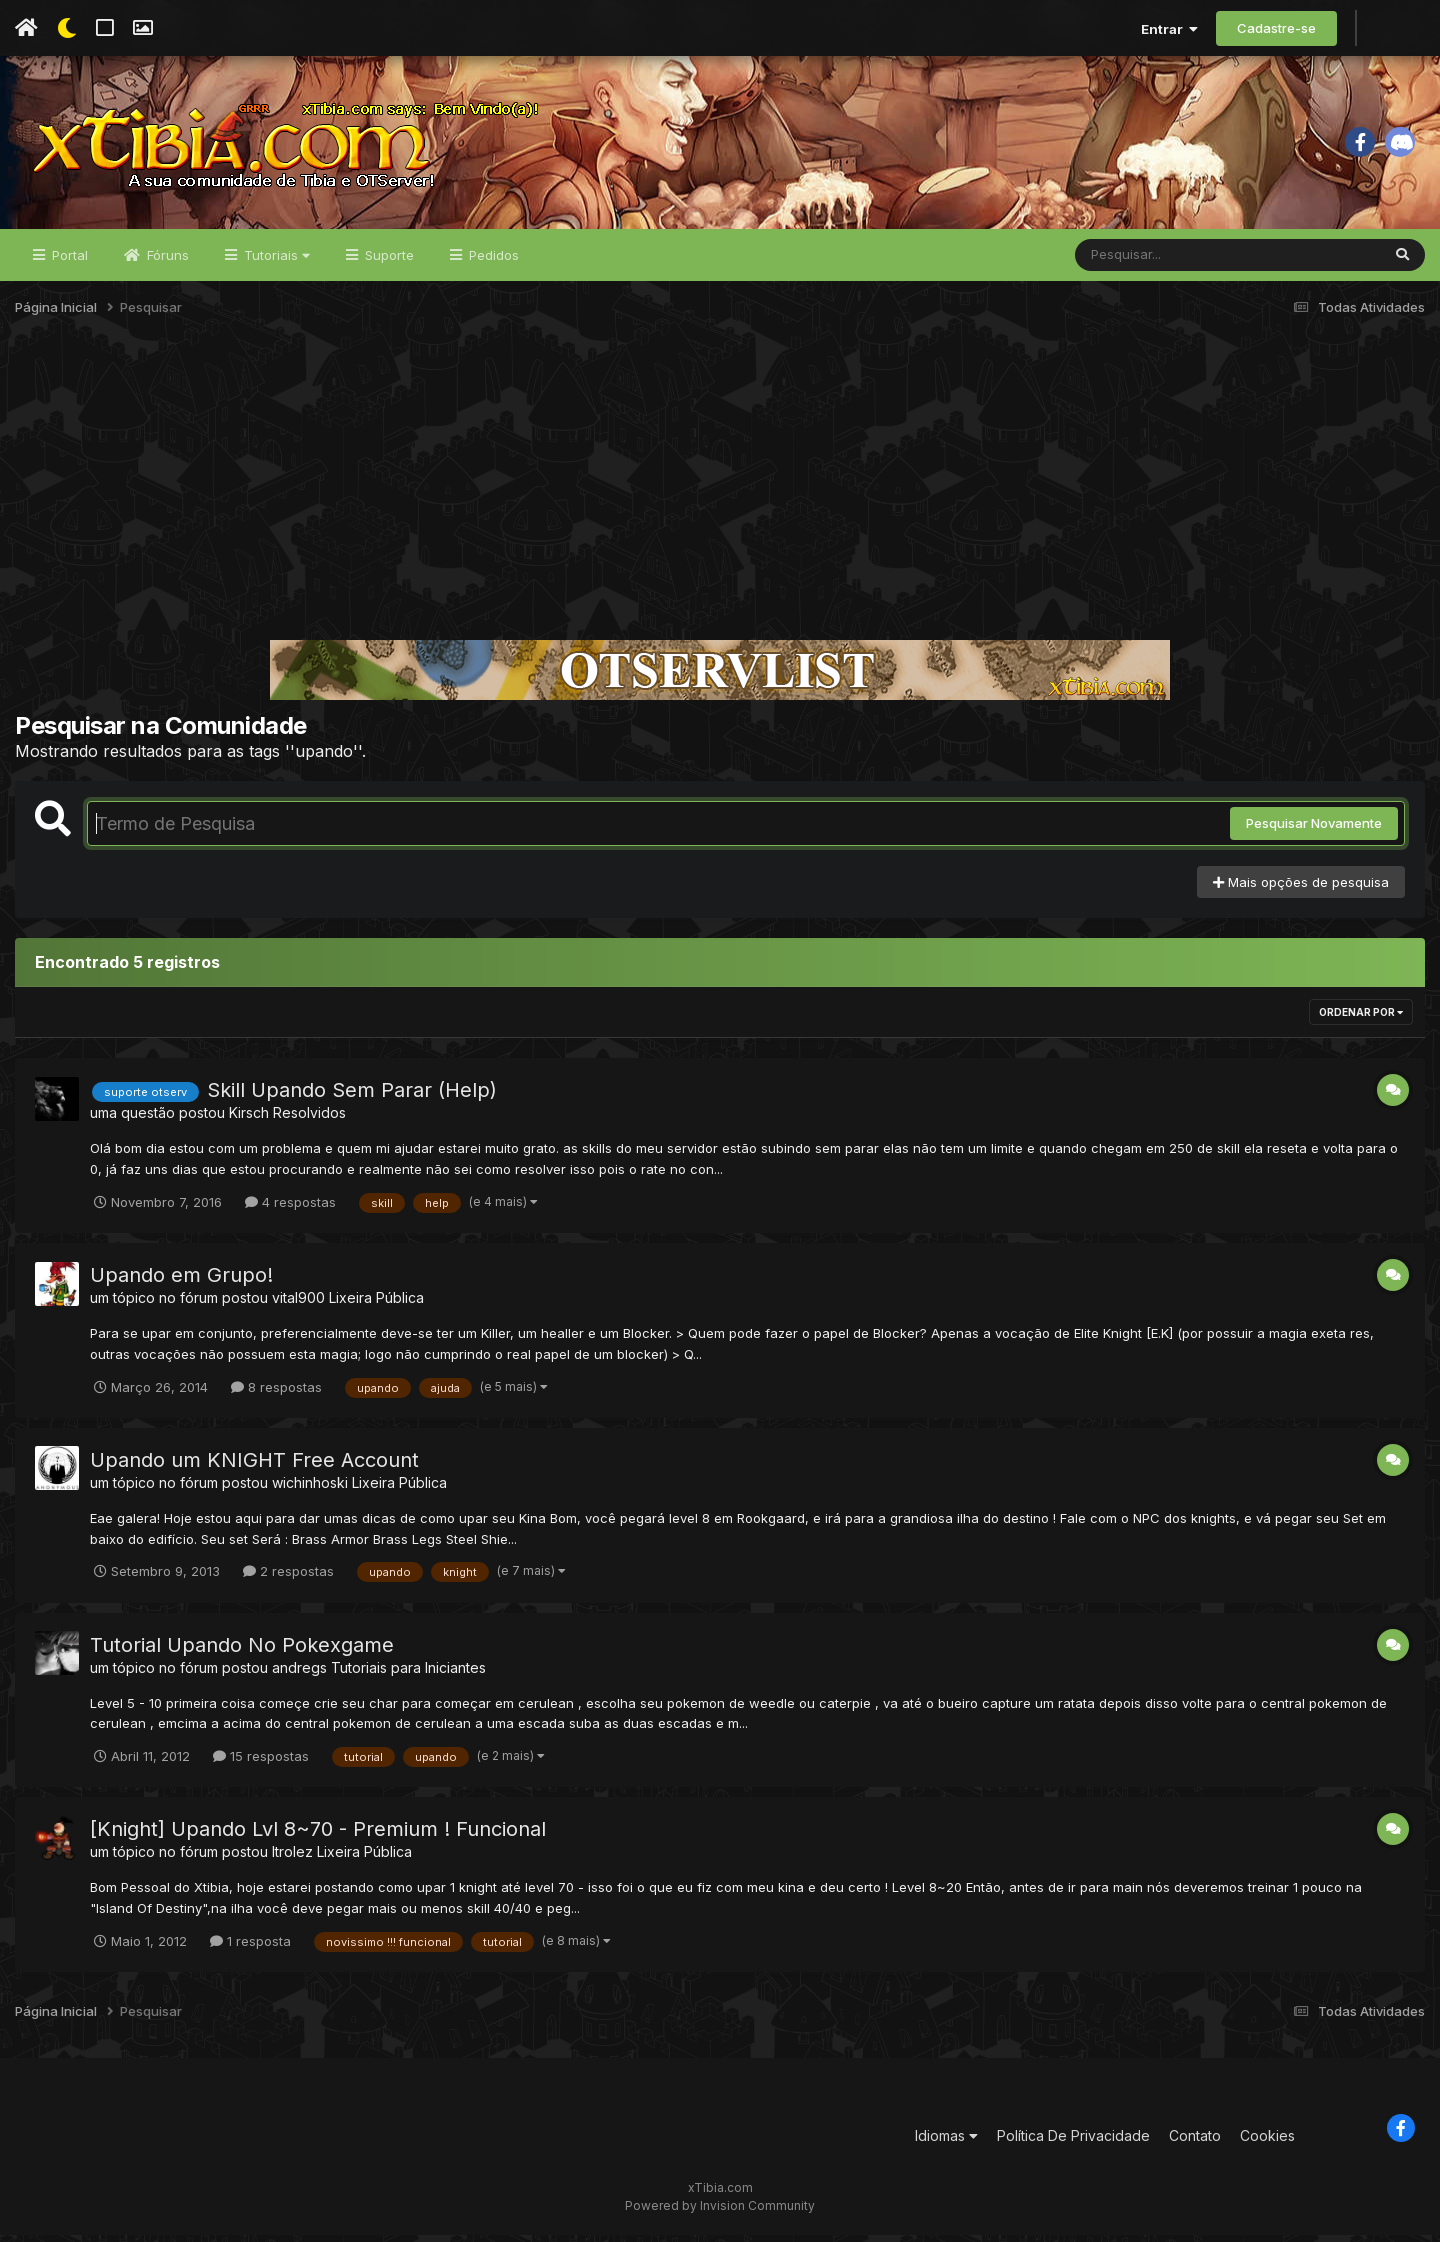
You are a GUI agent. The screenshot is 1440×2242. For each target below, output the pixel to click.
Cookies (1267, 2143)
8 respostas (276, 1394)
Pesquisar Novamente (1314, 831)
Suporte (387, 262)
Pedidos (492, 262)
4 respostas (290, 1209)
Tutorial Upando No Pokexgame (242, 1652)
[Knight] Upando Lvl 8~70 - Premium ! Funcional (318, 1836)
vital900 (298, 1304)
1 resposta (250, 1948)
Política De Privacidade (1073, 2143)
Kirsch (249, 1120)
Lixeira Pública (376, 1304)
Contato (1195, 2143)
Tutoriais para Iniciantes (408, 1674)
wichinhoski (310, 1489)
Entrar (1169, 29)
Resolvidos (309, 1120)
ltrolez (292, 1858)
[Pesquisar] (1152, 262)
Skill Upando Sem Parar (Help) (352, 1098)
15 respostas (261, 1763)
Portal (68, 262)
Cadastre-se (1276, 28)
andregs (299, 1674)
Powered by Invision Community (720, 2212)
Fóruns (166, 262)
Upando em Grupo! (181, 1282)
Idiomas (946, 2143)
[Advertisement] (720, 494)
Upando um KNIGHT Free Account (254, 1467)
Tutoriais (275, 262)
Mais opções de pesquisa (1301, 889)
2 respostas (288, 1578)
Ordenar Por (1361, 1020)
